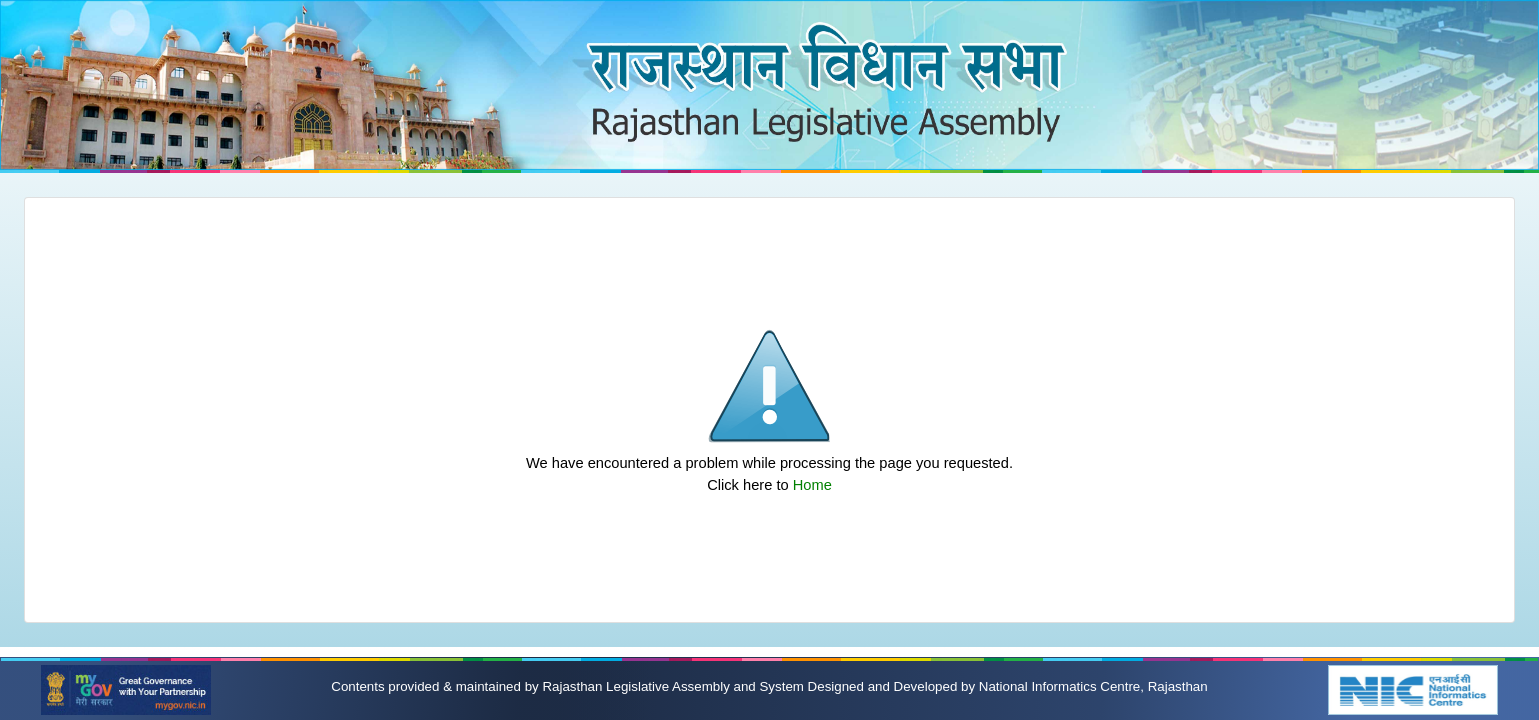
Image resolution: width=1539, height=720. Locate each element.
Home (812, 485)
